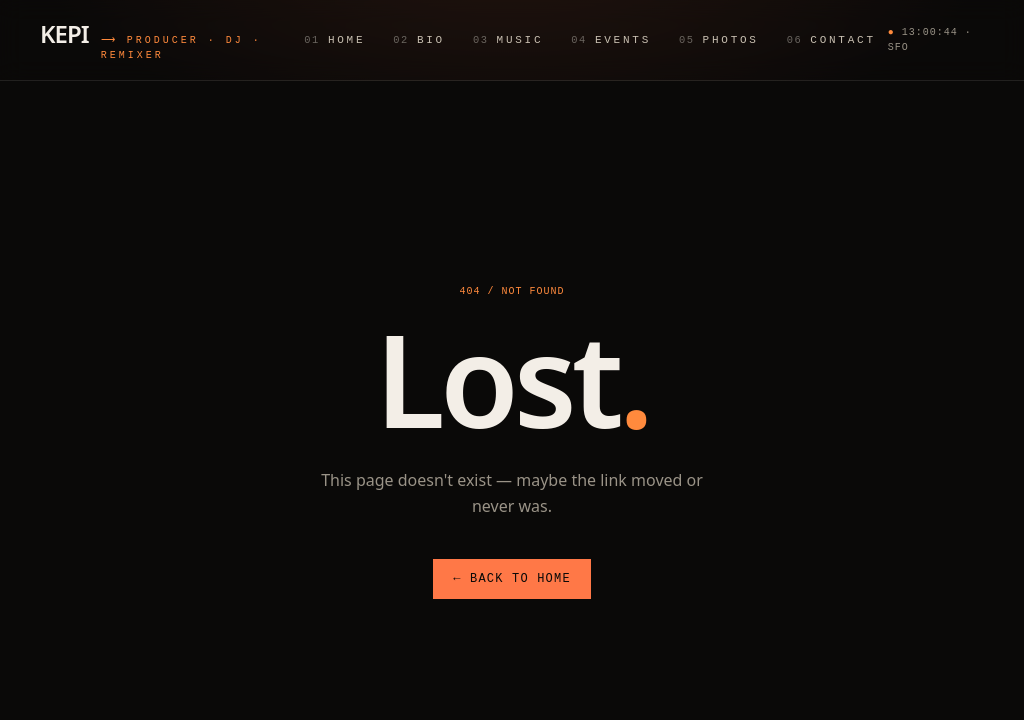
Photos (719, 39)
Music (508, 39)
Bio (419, 39)
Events (611, 39)
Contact (830, 39)
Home (334, 39)
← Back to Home (512, 578)
